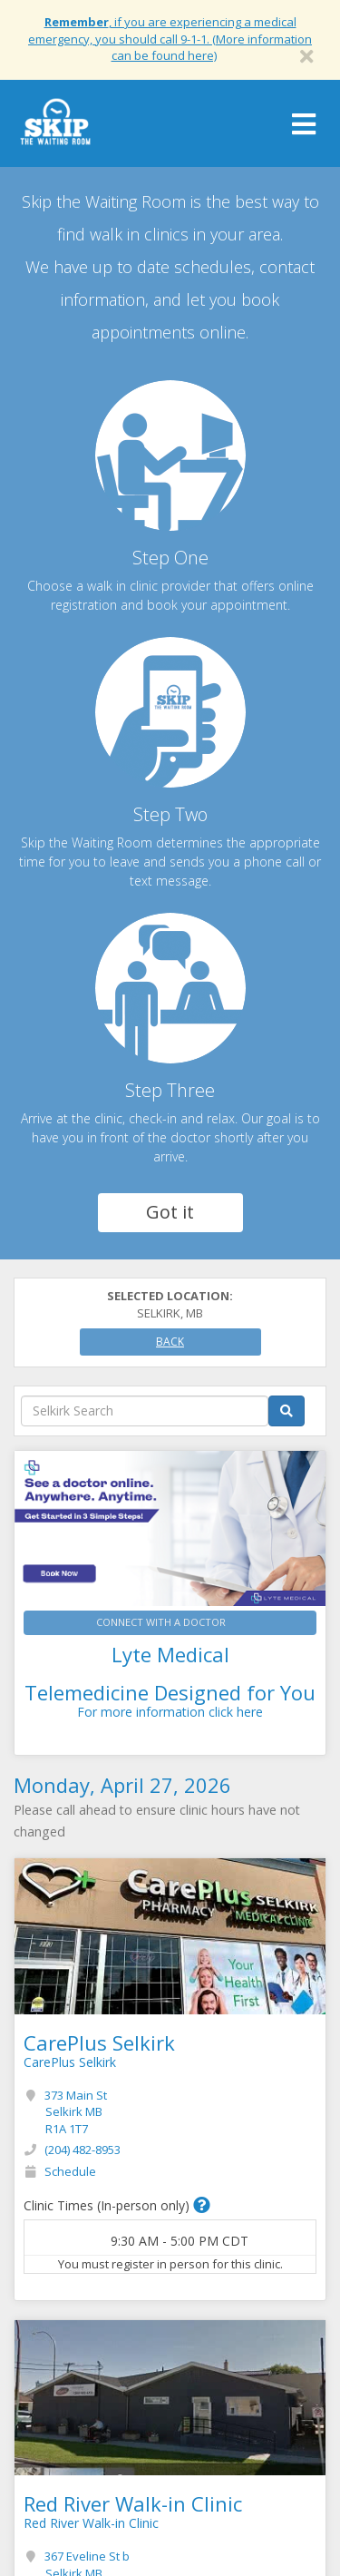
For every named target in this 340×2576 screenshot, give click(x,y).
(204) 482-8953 (82, 2149)
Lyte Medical (170, 1654)
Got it (170, 1212)
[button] (201, 2205)
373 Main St (75, 2112)
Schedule (70, 2171)
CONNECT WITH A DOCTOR (161, 1622)
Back (170, 1341)
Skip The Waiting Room (55, 128)
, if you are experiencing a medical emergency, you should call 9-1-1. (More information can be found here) (170, 39)
